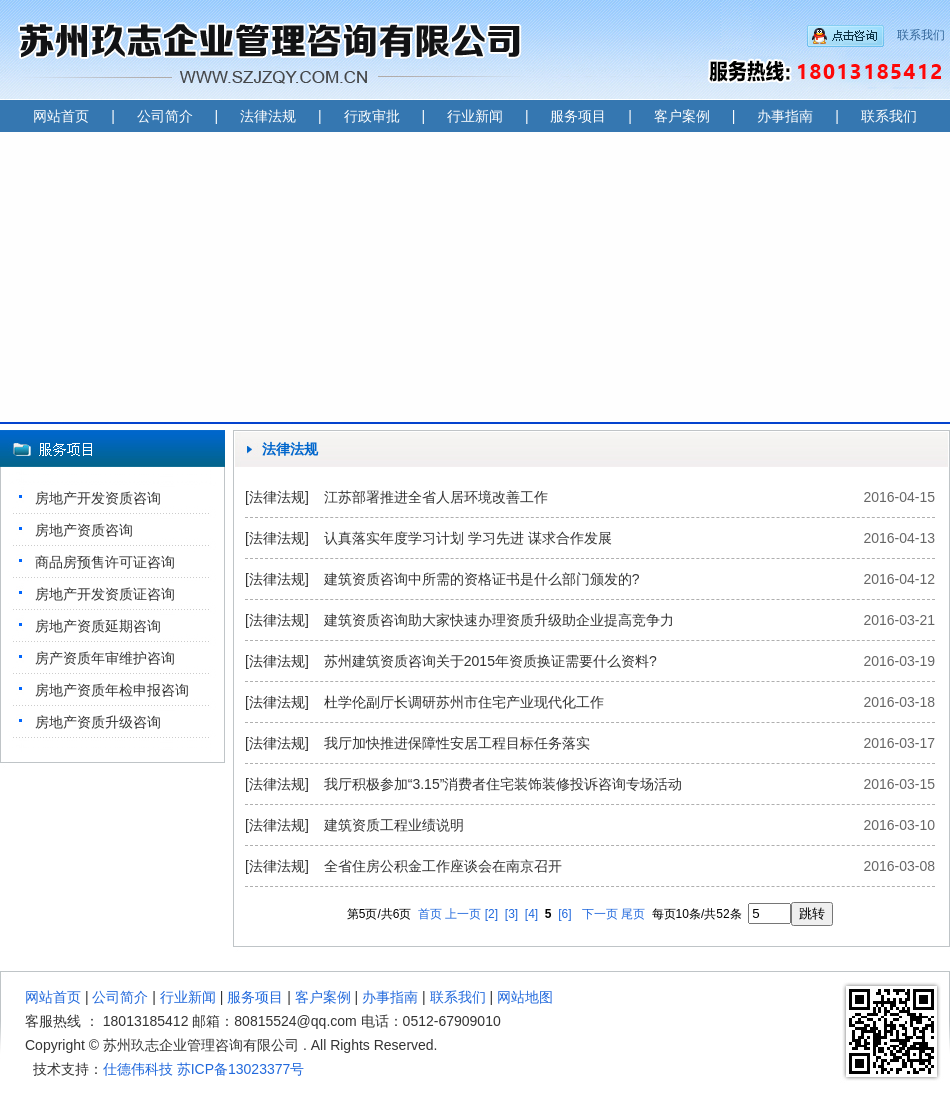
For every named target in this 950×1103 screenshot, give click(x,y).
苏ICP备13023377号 (241, 1069)
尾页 (633, 914)
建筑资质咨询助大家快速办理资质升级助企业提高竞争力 (499, 620)
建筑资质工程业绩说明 (394, 825)
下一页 (600, 914)
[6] (564, 914)
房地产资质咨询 (84, 530)
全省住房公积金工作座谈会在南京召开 (443, 866)
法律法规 (268, 116)
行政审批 (372, 116)
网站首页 (61, 116)
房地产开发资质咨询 (98, 498)
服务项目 (578, 116)
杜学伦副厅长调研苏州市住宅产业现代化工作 (464, 702)
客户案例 (682, 116)
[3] (511, 914)
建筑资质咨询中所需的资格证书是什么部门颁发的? (482, 579)
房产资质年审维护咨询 (105, 658)
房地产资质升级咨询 (98, 722)
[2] (491, 914)
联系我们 (921, 35)
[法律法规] (277, 497)
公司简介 (165, 116)
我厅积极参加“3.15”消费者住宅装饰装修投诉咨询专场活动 (503, 784)
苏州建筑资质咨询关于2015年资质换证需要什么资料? (490, 661)
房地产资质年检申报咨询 (112, 690)
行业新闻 (475, 116)
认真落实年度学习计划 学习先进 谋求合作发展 (468, 538)
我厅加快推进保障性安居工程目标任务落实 (457, 743)
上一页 (463, 914)
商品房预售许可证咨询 (105, 562)
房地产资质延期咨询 (98, 626)
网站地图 (525, 997)
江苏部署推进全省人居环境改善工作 (436, 497)
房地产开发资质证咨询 (105, 594)
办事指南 (785, 116)
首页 (430, 914)
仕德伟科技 (138, 1069)
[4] (531, 914)
